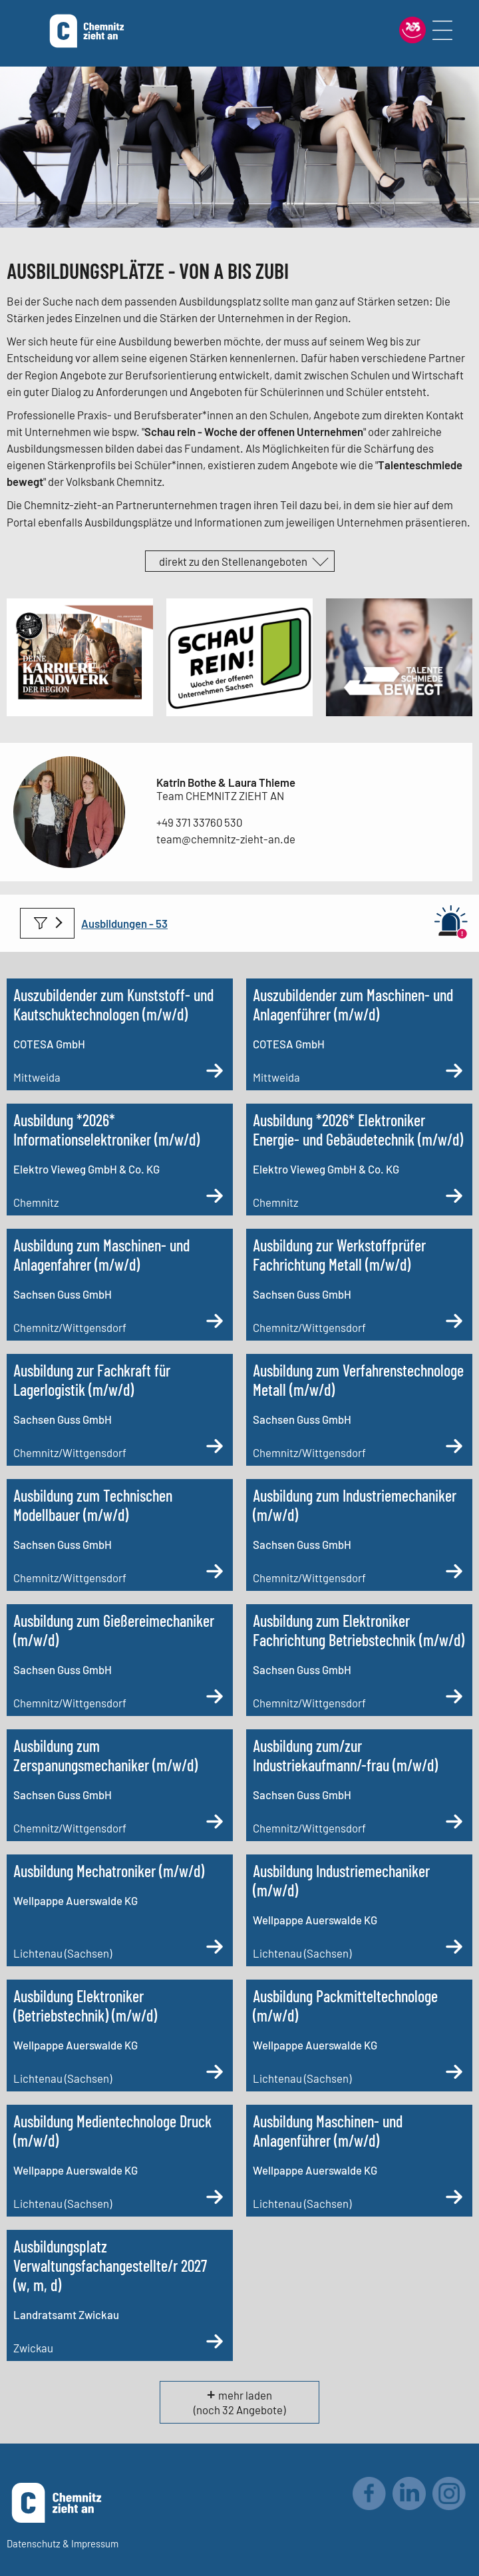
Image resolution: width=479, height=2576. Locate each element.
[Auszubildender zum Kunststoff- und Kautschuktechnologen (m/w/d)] (120, 1034)
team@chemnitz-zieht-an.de (225, 838)
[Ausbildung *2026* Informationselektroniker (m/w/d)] (120, 1159)
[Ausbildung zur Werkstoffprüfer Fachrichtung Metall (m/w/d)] (359, 1285)
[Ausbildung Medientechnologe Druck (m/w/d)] (120, 2161)
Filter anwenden (47, 923)
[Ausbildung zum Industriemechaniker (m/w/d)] (359, 1535)
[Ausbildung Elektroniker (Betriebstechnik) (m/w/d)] (120, 2035)
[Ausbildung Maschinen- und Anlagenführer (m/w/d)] (359, 2161)
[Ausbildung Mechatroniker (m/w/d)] (120, 1910)
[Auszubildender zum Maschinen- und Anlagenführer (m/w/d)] (359, 1034)
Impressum (94, 2543)
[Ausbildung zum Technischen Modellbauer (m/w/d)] (120, 1535)
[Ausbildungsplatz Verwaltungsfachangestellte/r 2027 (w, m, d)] (120, 2295)
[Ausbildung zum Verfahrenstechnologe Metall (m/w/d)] (359, 1410)
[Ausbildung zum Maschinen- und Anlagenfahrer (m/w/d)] (120, 1285)
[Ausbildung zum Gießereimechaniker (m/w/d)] (120, 1660)
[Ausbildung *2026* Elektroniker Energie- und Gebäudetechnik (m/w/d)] (359, 1159)
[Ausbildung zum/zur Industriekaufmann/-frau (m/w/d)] (359, 1785)
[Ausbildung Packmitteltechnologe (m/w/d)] (359, 2035)
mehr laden (245, 2395)
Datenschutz (34, 2543)
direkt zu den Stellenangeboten (233, 561)
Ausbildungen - (118, 923)
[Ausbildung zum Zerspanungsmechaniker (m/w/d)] (120, 1785)
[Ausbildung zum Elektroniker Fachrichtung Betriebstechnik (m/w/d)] (359, 1660)
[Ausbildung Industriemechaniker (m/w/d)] (359, 1910)
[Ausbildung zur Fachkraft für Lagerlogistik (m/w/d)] (120, 1410)
